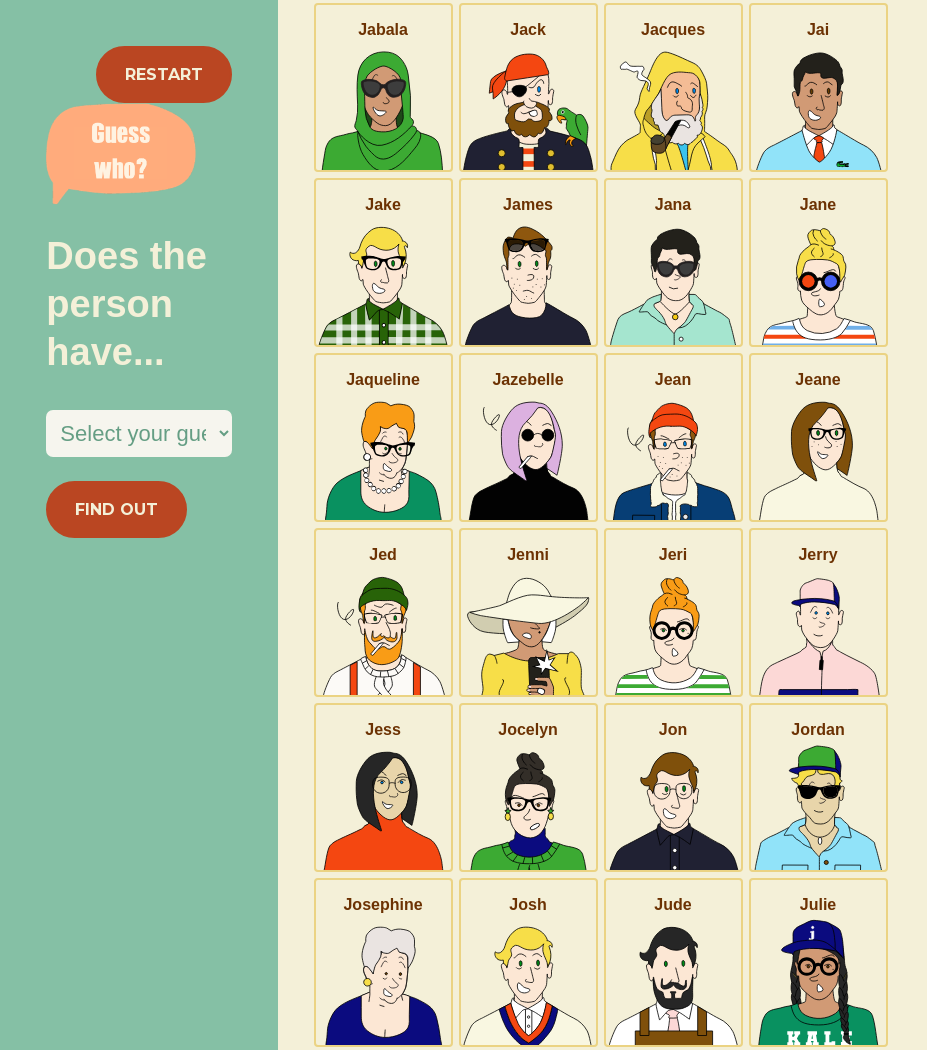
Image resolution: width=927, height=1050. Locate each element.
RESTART (164, 74)
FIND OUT (116, 509)
